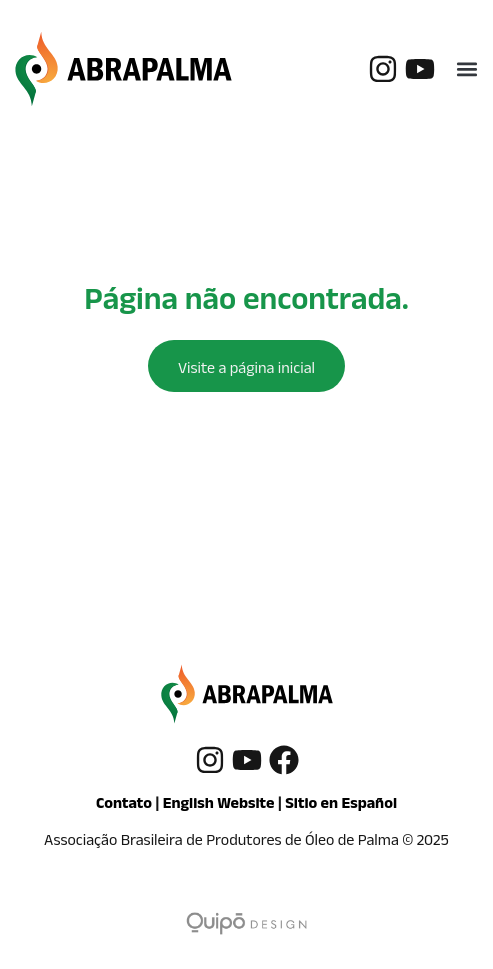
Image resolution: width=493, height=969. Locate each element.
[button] (466, 68)
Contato (124, 805)
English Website (219, 805)
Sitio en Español (341, 805)
